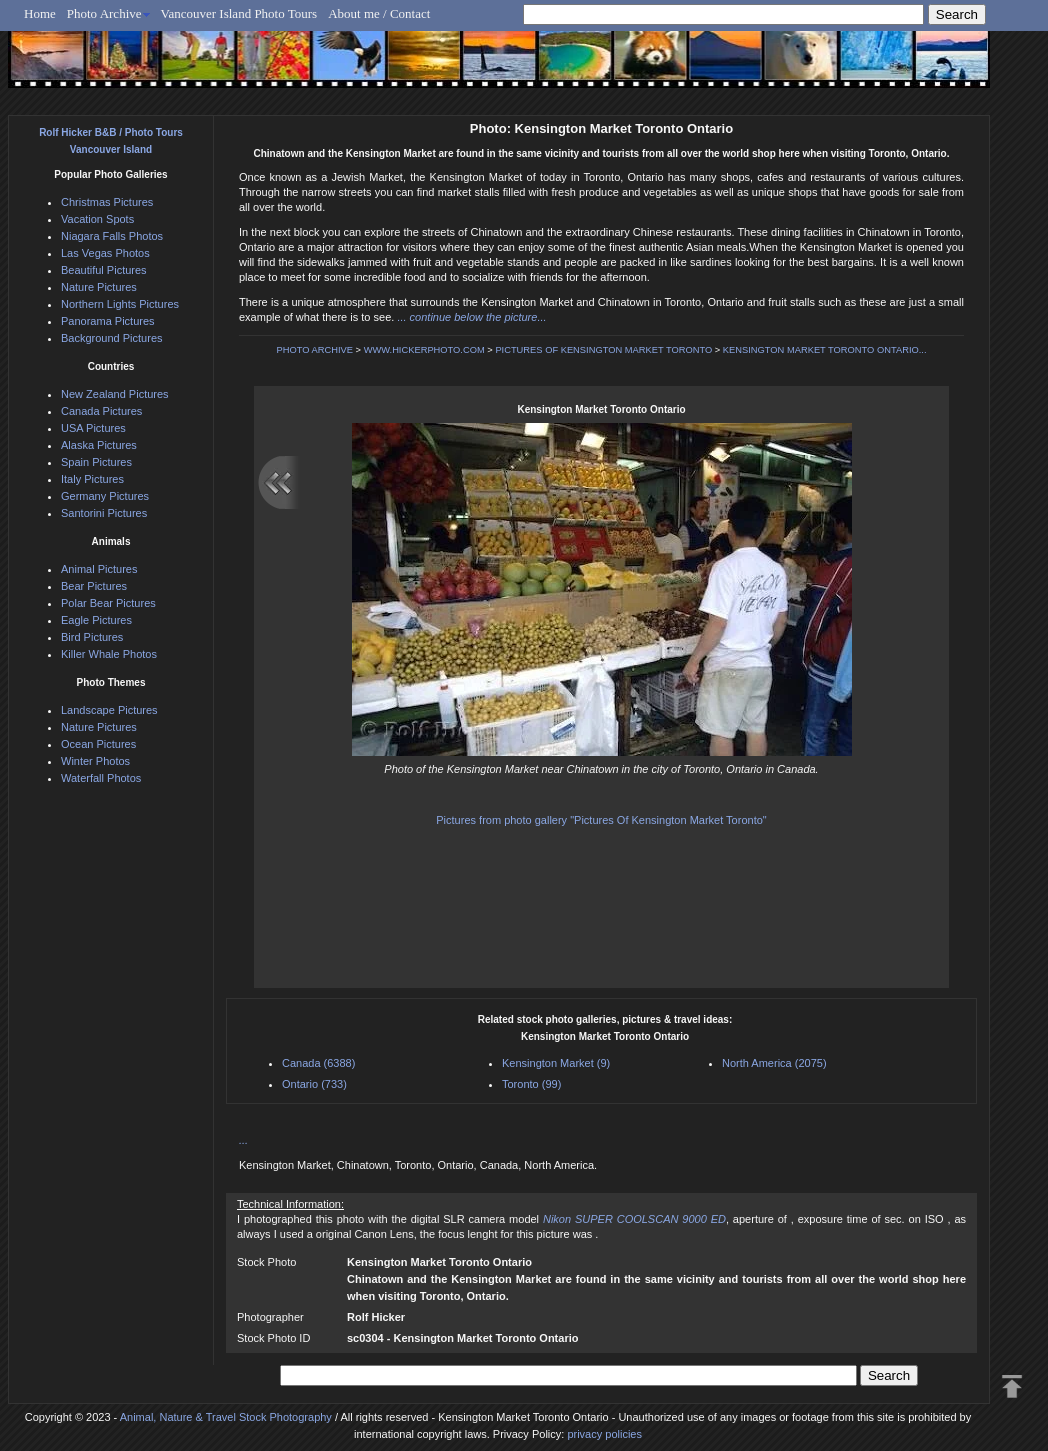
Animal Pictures (99, 569)
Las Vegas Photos (105, 253)
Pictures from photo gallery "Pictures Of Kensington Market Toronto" (601, 820)
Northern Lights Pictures (120, 304)
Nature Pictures (99, 287)
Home (40, 13)
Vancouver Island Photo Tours (239, 13)
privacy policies (604, 1434)
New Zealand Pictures (115, 394)
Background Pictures (112, 338)
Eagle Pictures (96, 620)
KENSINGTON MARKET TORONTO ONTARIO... (825, 350)
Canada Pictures (101, 411)
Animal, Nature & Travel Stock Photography (226, 1417)
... (243, 1140)
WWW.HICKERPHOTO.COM (424, 350)
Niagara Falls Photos (112, 236)
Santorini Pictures (104, 513)
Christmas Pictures (107, 202)
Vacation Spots (97, 219)
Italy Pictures (92, 479)
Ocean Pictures (98, 744)
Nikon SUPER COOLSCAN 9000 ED (634, 1219)
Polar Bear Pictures (108, 603)
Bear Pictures (94, 586)
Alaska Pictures (99, 445)
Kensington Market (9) (556, 1063)
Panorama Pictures (108, 321)
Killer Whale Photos (109, 654)
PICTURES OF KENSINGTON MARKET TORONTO (603, 350)
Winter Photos (95, 761)
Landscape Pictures (109, 710)
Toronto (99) (531, 1084)
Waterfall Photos (101, 778)
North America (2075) (774, 1063)
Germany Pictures (105, 496)
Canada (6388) (318, 1063)
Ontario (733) (314, 1084)
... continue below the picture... (471, 317)
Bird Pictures (92, 637)
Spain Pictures (96, 462)
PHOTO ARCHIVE (314, 350)
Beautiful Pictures (104, 270)
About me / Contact (379, 13)
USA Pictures (93, 428)
